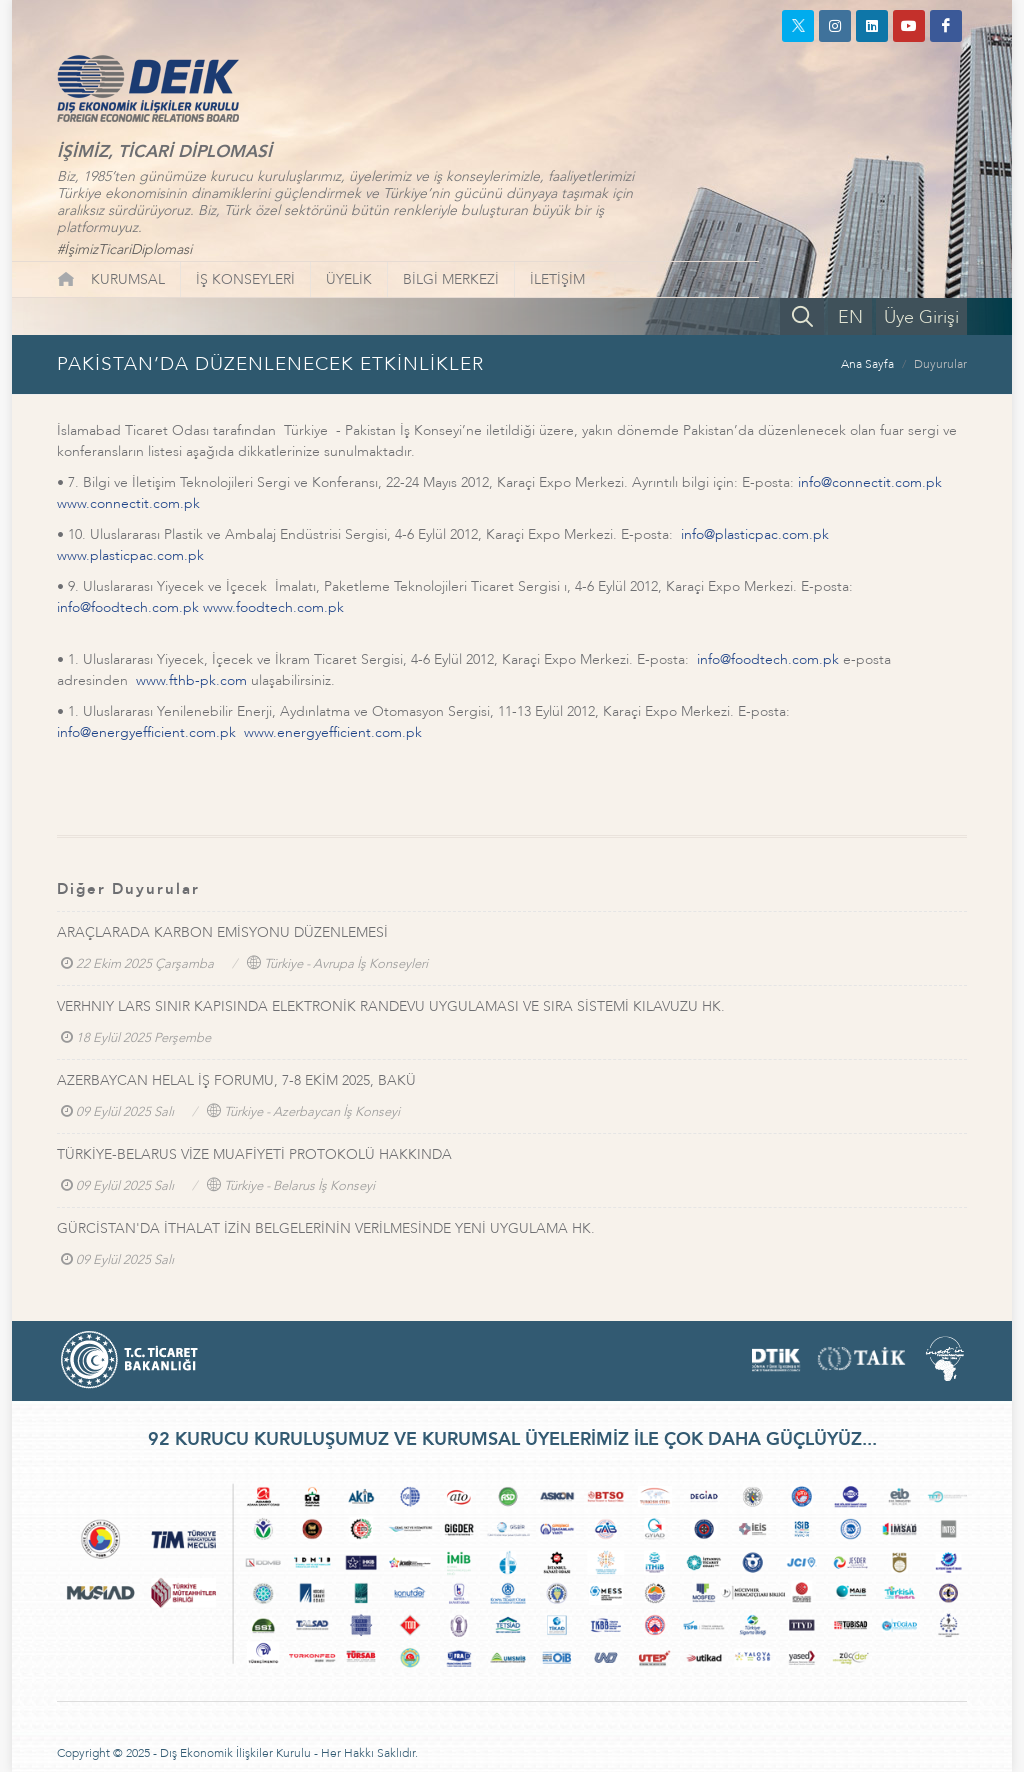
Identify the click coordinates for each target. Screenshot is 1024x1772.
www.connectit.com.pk (128, 503)
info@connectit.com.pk (870, 482)
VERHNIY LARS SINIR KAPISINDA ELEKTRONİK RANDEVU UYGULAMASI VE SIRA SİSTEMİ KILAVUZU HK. (391, 1006)
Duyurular (940, 364)
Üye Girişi (921, 317)
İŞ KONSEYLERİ (245, 279)
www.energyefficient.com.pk (333, 732)
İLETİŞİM (557, 279)
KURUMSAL (128, 279)
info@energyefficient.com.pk (146, 732)
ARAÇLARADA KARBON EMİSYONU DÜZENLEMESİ (222, 932)
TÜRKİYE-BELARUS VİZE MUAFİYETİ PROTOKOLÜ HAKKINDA (254, 1154)
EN (850, 317)
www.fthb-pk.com (191, 680)
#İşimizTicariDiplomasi (124, 249)
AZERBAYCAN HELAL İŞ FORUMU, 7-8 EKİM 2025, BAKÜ (236, 1080)
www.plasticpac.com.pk (130, 555)
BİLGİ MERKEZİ (451, 279)
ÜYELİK (349, 279)
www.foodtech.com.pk (273, 607)
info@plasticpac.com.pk (755, 534)
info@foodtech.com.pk (128, 607)
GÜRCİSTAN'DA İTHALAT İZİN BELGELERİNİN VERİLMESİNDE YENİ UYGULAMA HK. (326, 1228)
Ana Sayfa (867, 364)
